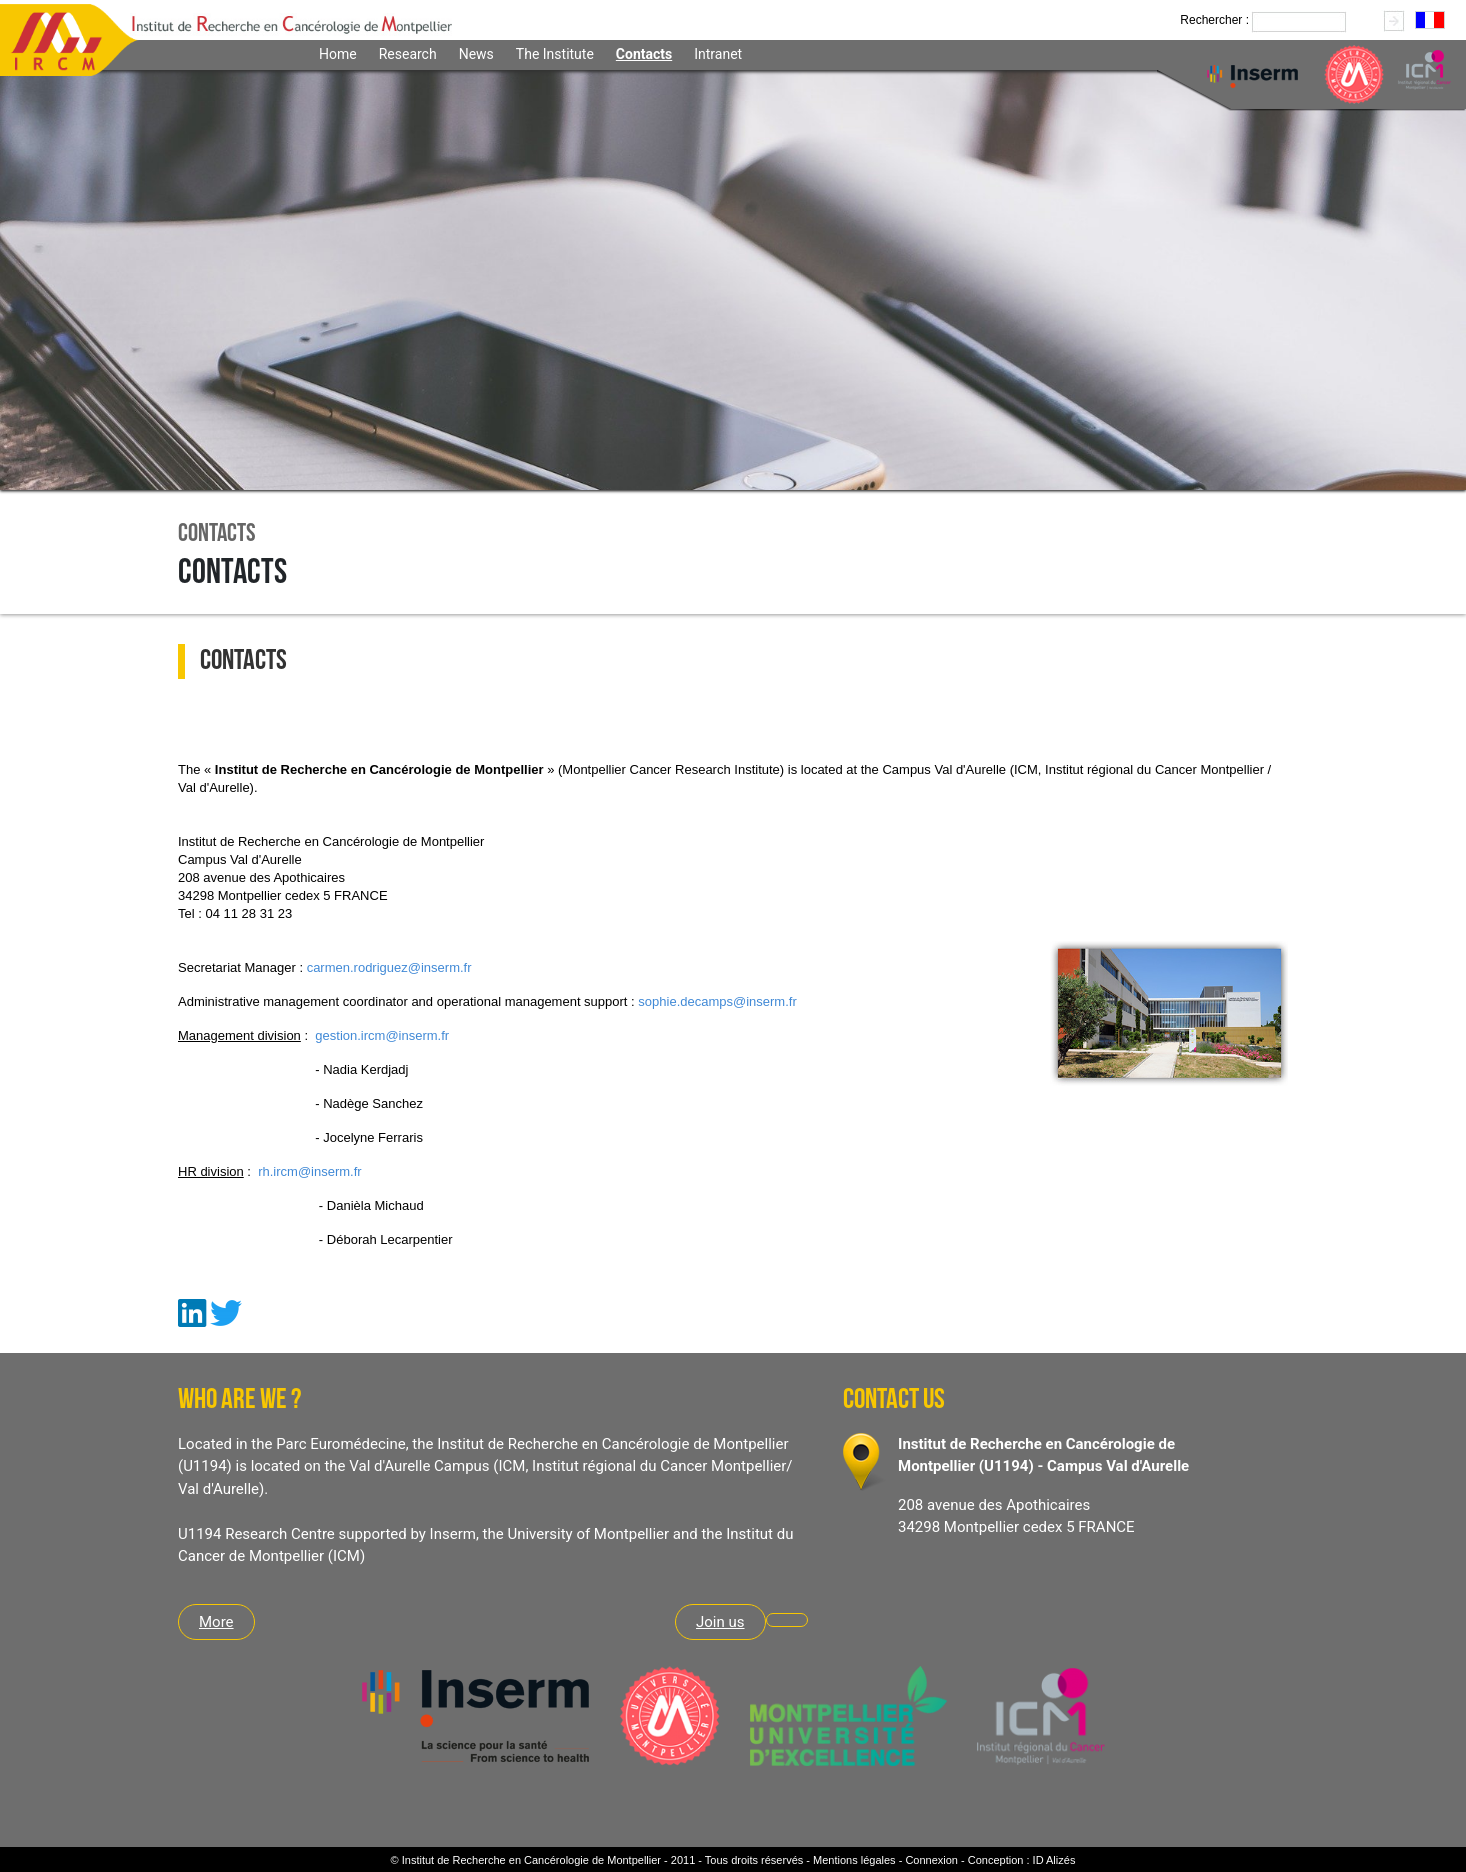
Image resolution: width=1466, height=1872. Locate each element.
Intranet (718, 54)
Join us (720, 1622)
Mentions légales (854, 1860)
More (216, 1622)
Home (338, 54)
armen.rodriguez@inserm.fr (392, 967)
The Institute (555, 54)
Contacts (644, 54)
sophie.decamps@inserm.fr (717, 1001)
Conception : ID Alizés (1022, 1860)
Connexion (931, 1860)
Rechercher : (1214, 19)
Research (408, 54)
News (476, 54)
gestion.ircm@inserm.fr (382, 1035)
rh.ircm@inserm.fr (309, 1171)
